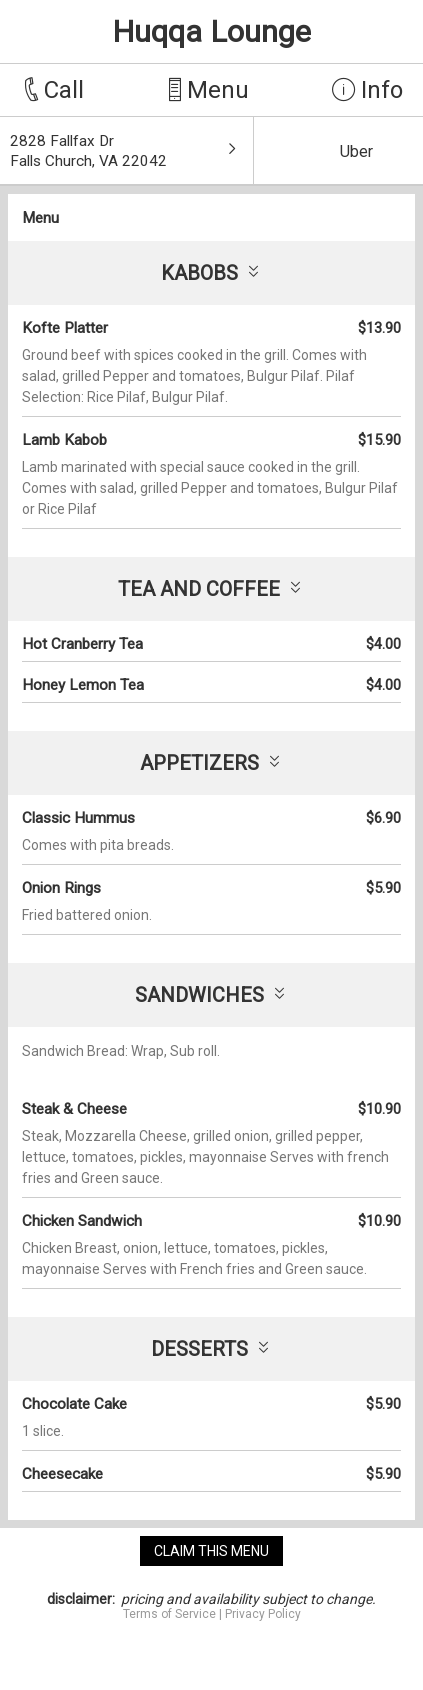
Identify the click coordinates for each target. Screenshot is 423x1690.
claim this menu (211, 1551)
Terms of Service (169, 1614)
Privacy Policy (263, 1614)
